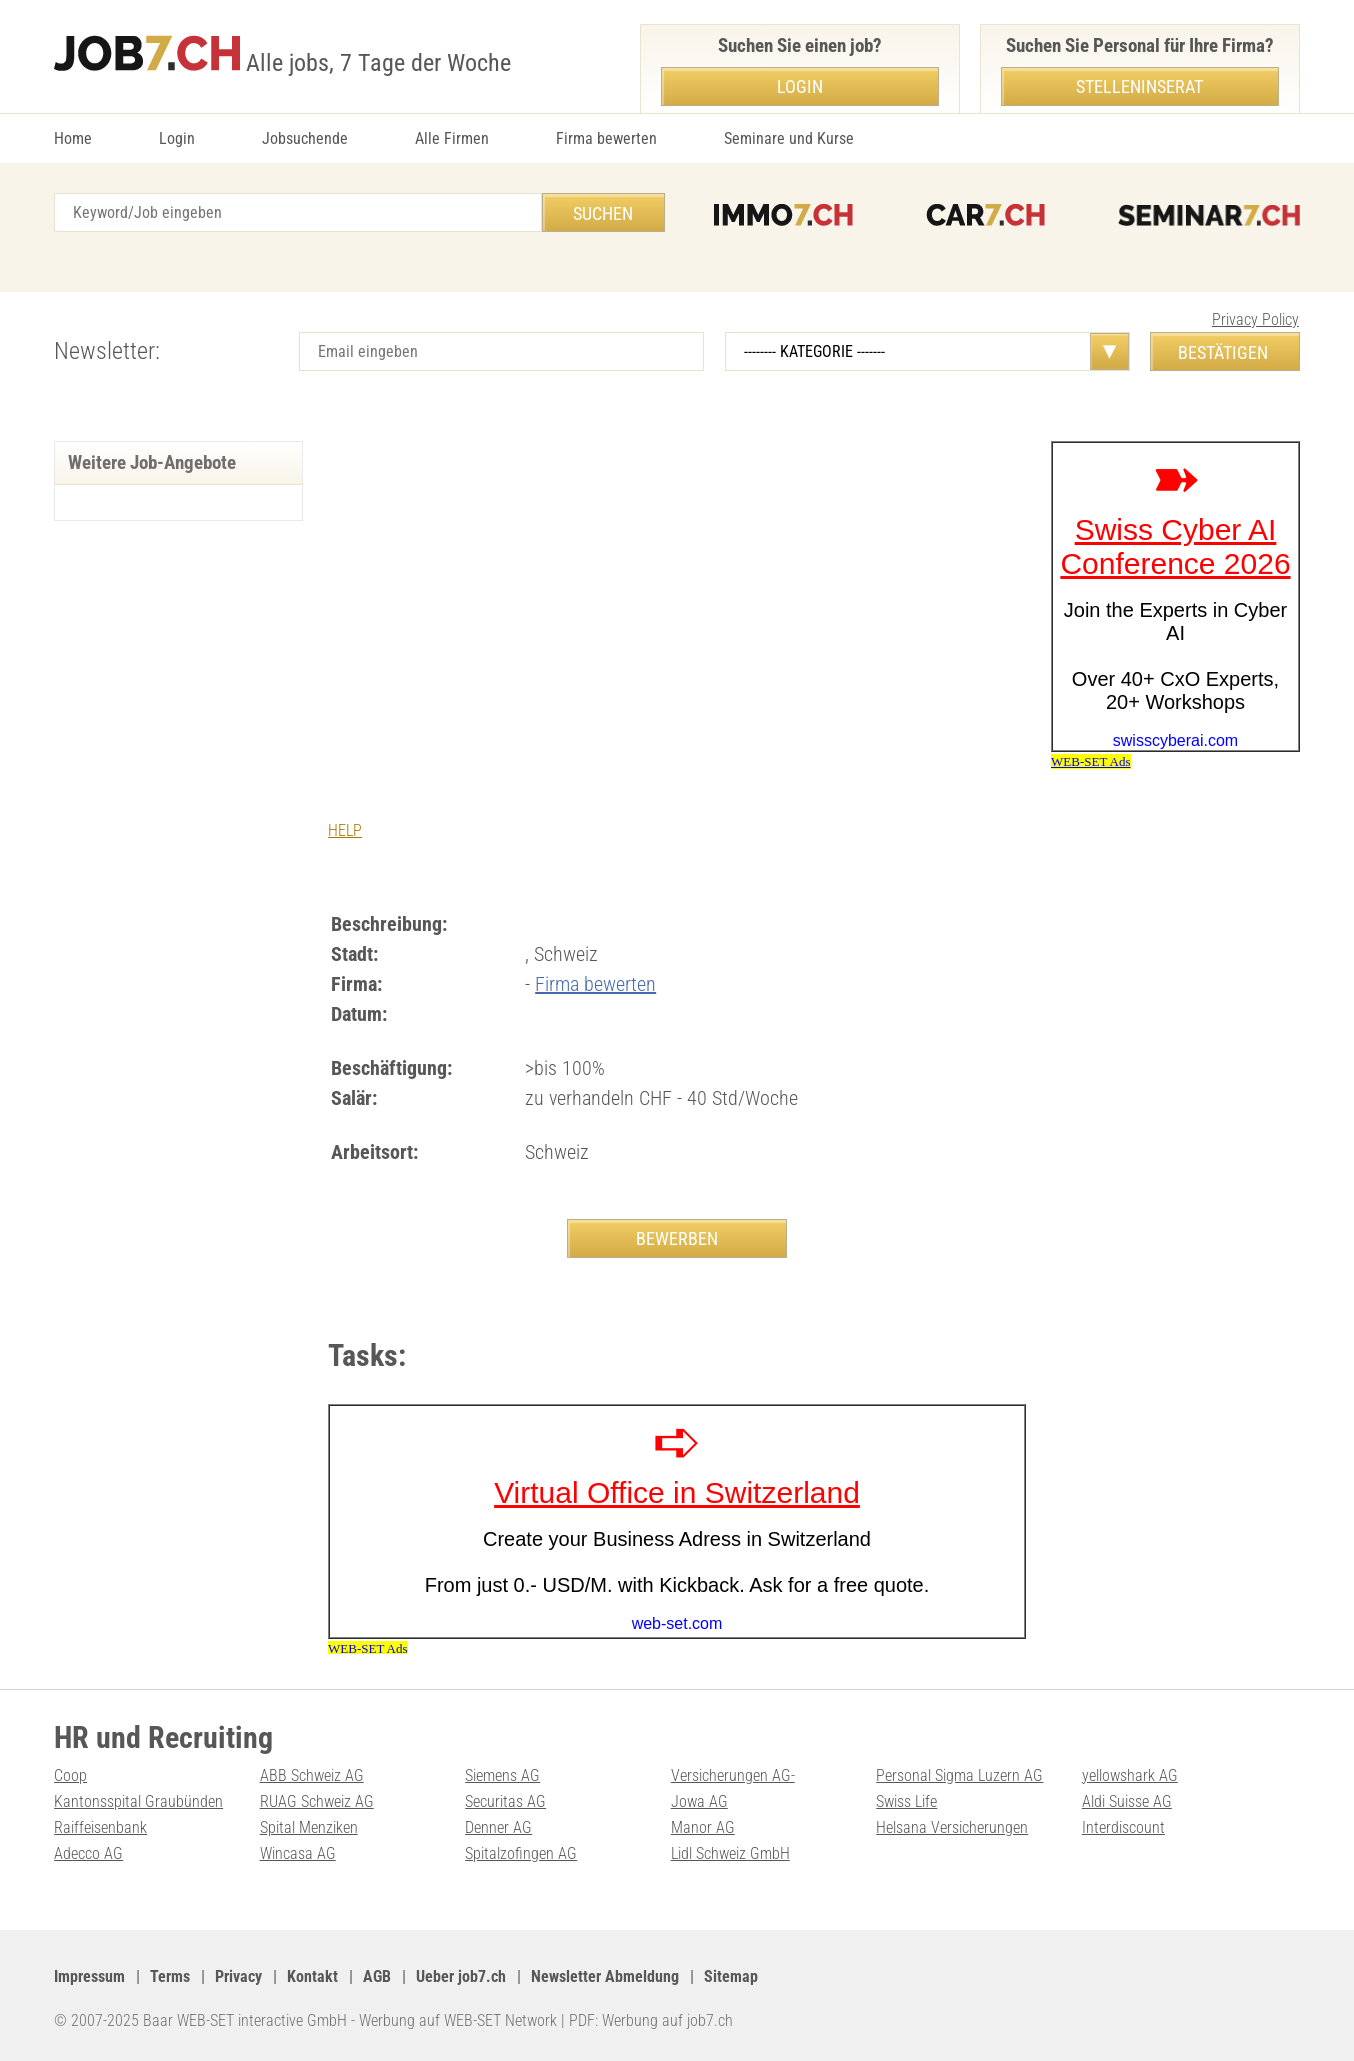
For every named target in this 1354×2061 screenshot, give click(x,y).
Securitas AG (505, 1801)
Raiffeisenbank (100, 1827)
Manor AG (703, 1827)
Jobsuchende (305, 138)
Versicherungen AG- (733, 1775)
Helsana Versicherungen (952, 1827)
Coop (70, 1775)
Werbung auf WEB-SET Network (458, 2020)
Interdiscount (1123, 1827)
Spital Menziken (309, 1827)
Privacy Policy (1255, 319)
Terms (170, 1976)
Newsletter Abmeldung (605, 1976)
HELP (345, 830)
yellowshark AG (1130, 1775)
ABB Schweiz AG (312, 1775)
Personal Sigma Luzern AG (959, 1775)
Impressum (89, 1976)
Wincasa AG (298, 1853)
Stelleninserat (1139, 86)
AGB (377, 1976)
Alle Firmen (452, 138)
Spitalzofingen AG (521, 1853)
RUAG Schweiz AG (317, 1801)
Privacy (238, 1976)
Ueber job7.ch (461, 1976)
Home (73, 138)
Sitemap (731, 1976)
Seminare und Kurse (789, 138)
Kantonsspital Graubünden (138, 1801)
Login (177, 138)
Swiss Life (906, 1801)
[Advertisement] (677, 591)
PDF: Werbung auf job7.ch (651, 2020)
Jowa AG (699, 1801)
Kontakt (312, 1976)
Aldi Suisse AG (1127, 1801)
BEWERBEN (677, 1238)
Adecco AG (88, 1853)
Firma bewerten (606, 138)
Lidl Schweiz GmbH (730, 1853)
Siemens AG (502, 1775)
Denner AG (498, 1827)
